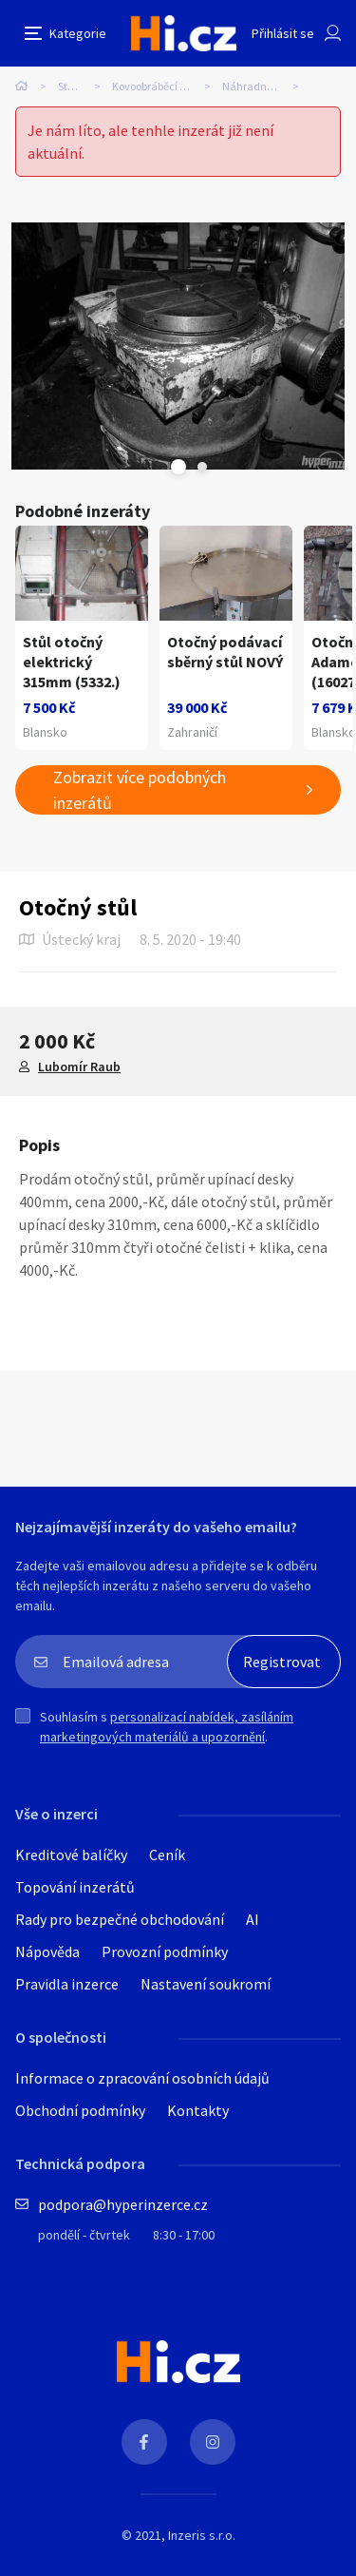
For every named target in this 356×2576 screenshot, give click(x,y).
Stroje (71, 86)
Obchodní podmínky (80, 2110)
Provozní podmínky (165, 1951)
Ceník (167, 1854)
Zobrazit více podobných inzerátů (139, 790)
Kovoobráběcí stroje (159, 86)
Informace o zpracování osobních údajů (142, 2077)
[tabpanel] (178, 346)
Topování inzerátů (75, 1886)
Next (202, 466)
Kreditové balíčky (71, 1854)
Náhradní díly (256, 86)
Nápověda (47, 1951)
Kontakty (198, 2110)
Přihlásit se (283, 33)
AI (252, 1919)
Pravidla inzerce (67, 1983)
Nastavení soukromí (206, 1983)
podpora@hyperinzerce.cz (123, 2204)
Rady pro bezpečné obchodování (119, 1919)
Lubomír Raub (79, 1066)
